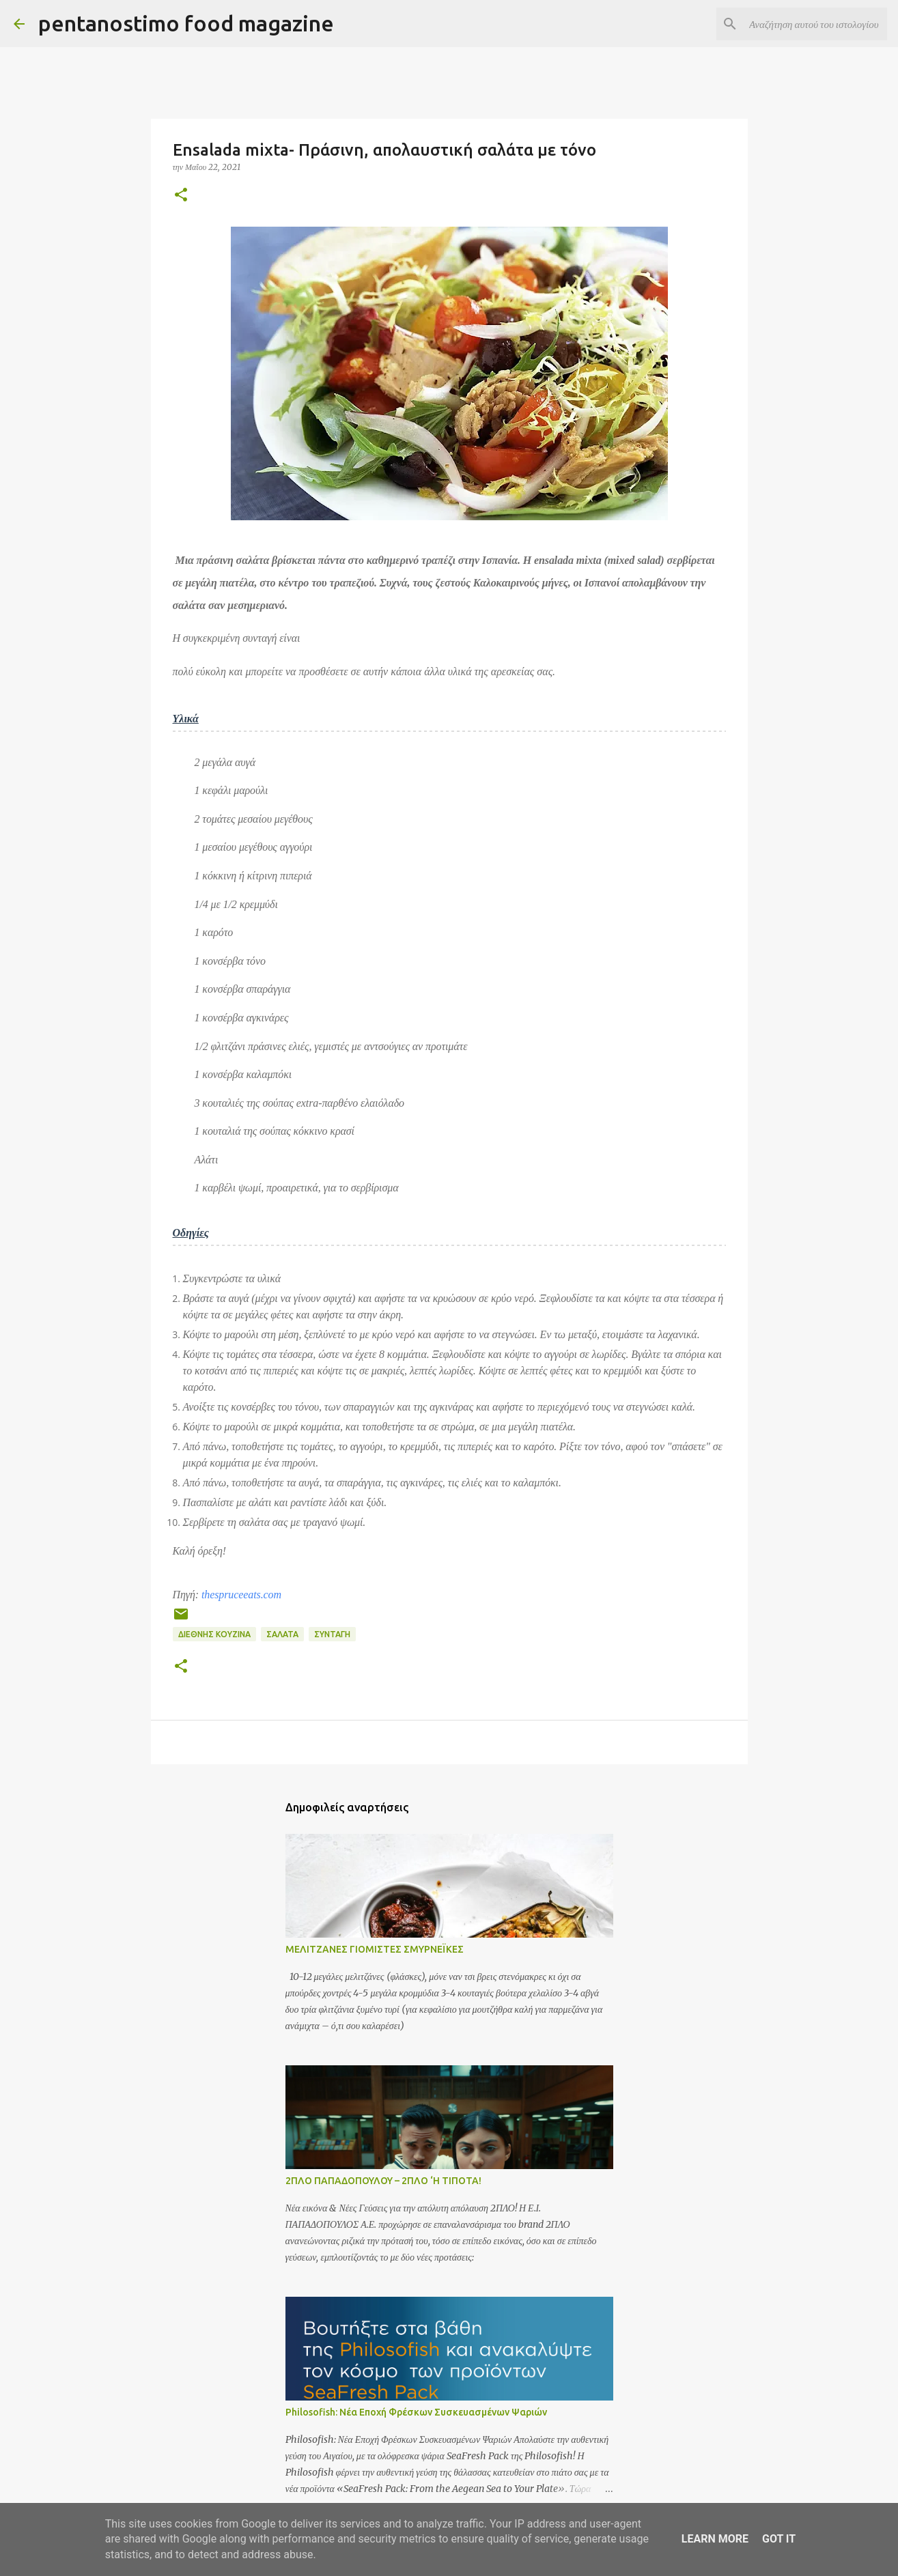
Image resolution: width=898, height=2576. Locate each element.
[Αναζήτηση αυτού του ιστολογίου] (815, 24)
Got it (779, 2538)
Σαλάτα (282, 1634)
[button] (181, 195)
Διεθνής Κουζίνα (214, 1634)
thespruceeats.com (241, 1594)
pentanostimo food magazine (186, 23)
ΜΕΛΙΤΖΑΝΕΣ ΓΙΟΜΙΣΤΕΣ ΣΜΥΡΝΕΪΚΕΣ (374, 1949)
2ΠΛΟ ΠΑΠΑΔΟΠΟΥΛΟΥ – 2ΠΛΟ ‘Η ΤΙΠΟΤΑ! (383, 2180)
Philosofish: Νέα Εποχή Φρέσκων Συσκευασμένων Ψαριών (416, 2412)
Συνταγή (332, 1634)
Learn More (715, 2538)
